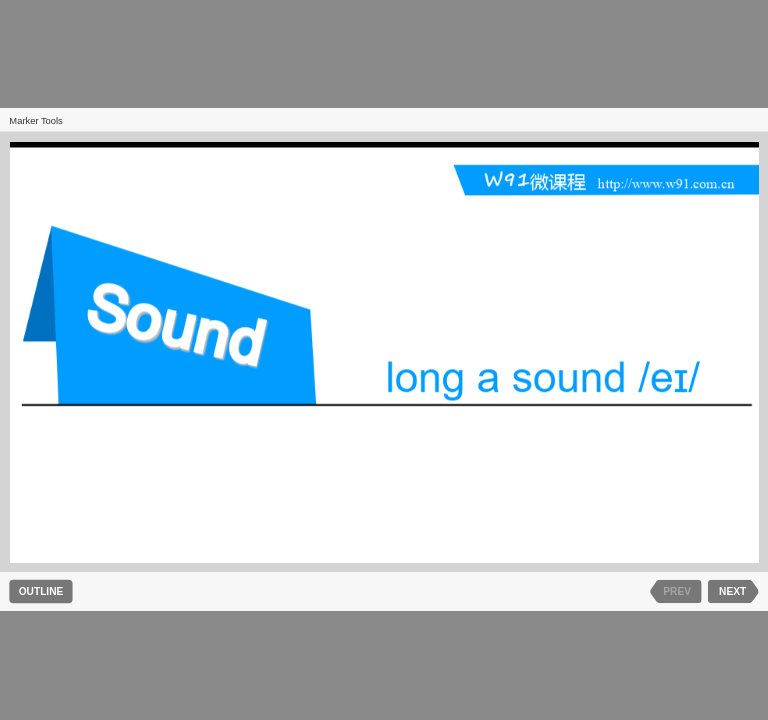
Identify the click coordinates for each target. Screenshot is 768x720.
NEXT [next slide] (732, 592)
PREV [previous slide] (677, 592)
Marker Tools (35, 121)
